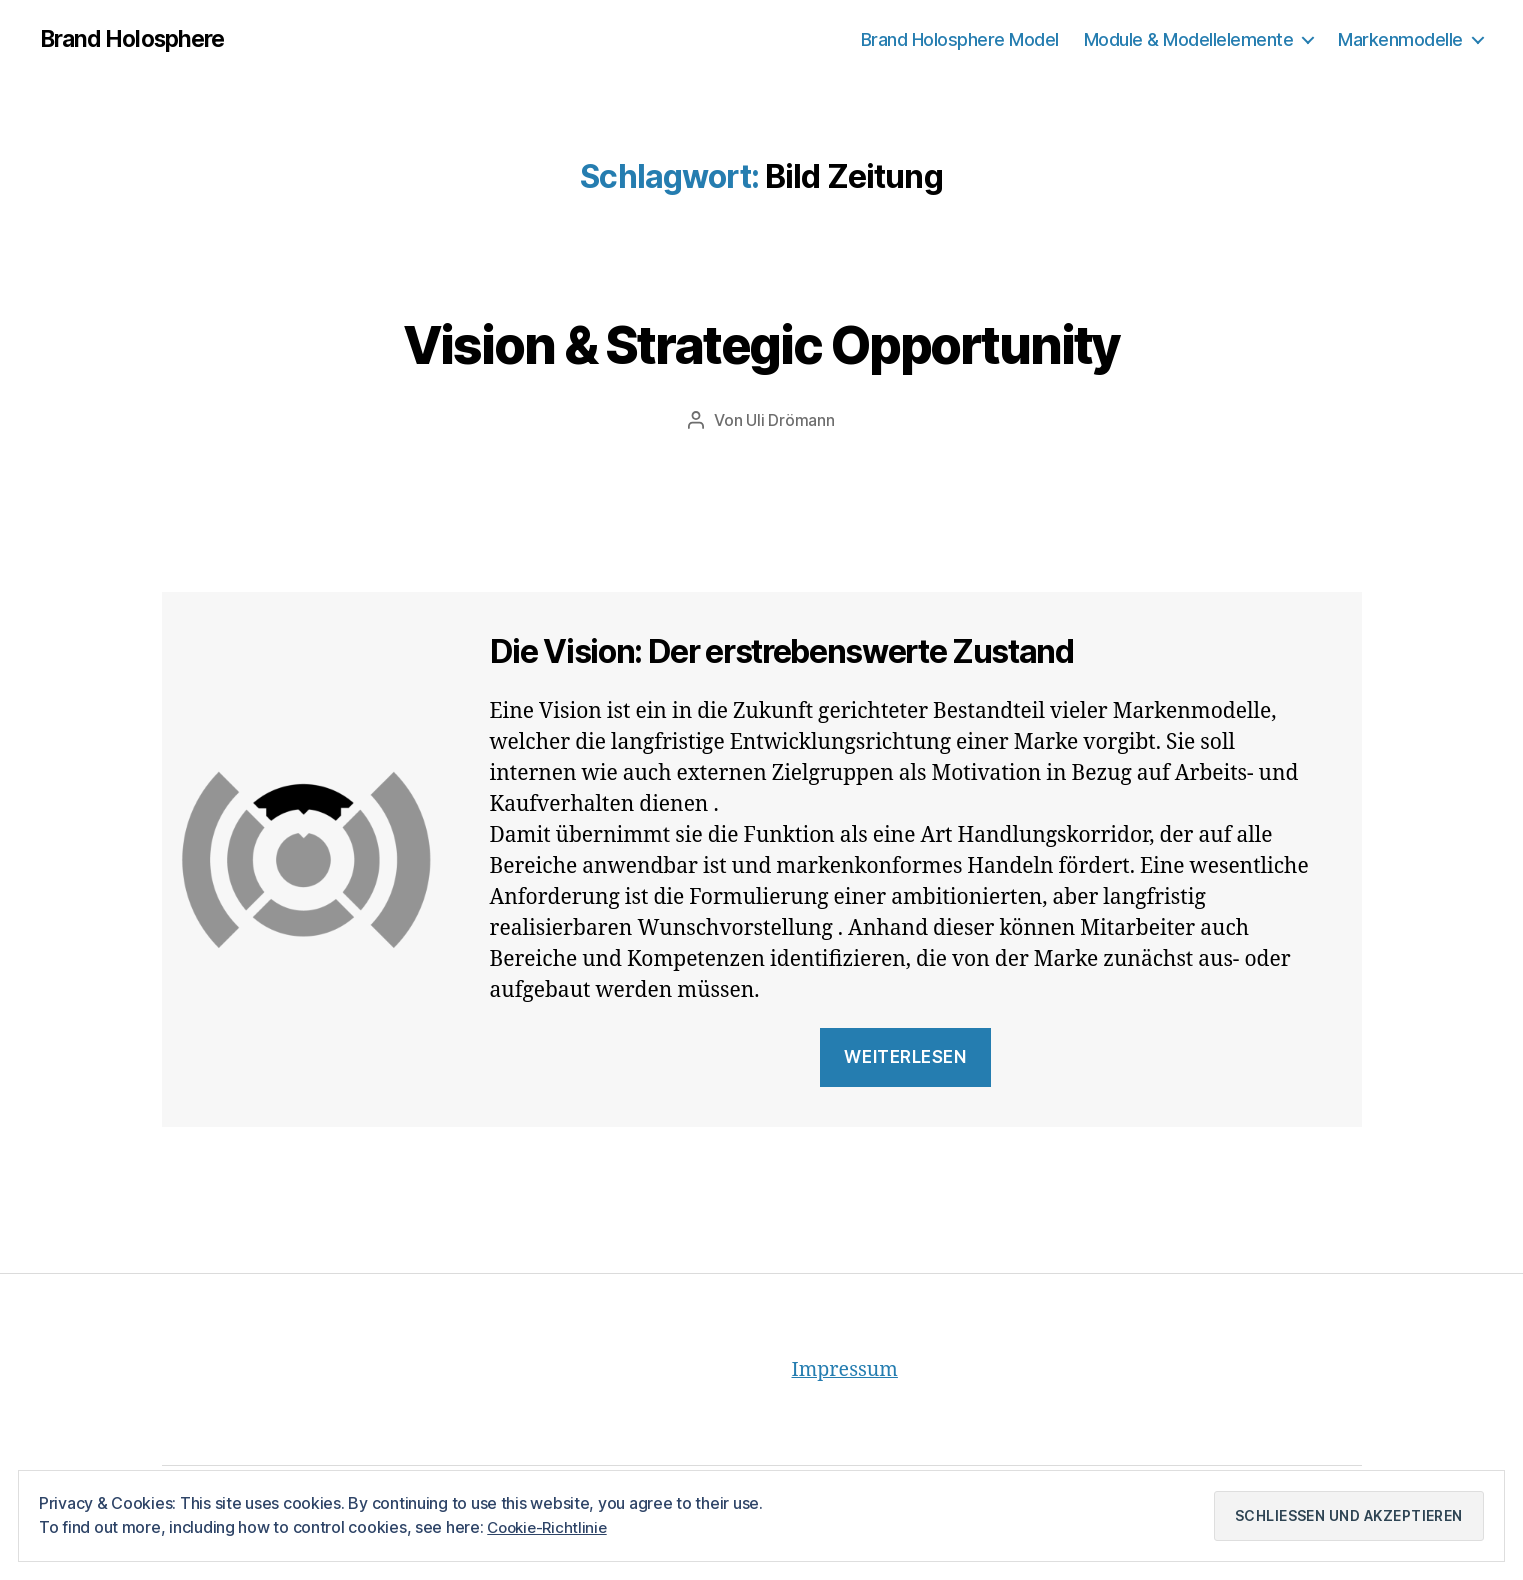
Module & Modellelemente (1189, 39)
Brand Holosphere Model (960, 39)
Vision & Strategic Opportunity (761, 341)
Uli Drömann (790, 421)
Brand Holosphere (138, 40)
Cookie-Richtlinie (550, 1527)
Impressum (849, 1370)
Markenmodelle (1400, 39)
